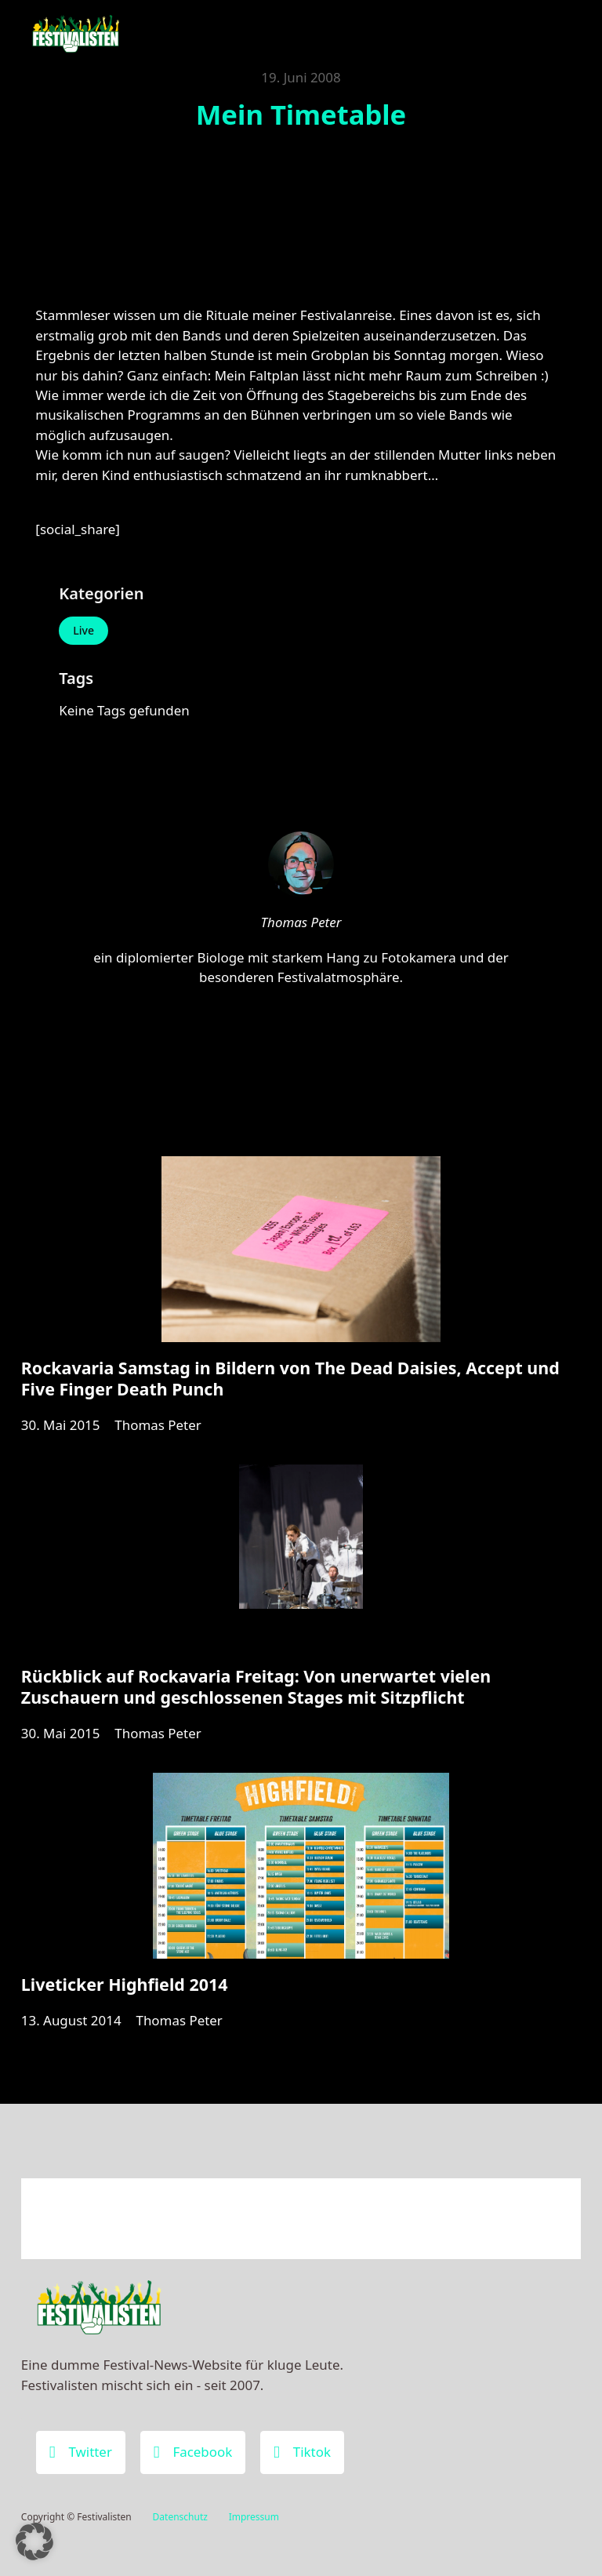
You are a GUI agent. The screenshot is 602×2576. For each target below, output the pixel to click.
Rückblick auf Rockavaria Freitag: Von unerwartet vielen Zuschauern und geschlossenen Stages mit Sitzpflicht (256, 1686)
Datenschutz (180, 2516)
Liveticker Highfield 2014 (124, 1984)
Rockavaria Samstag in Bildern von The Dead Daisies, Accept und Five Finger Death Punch (290, 1378)
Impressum (254, 2516)
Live (83, 630)
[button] (34, 2541)
